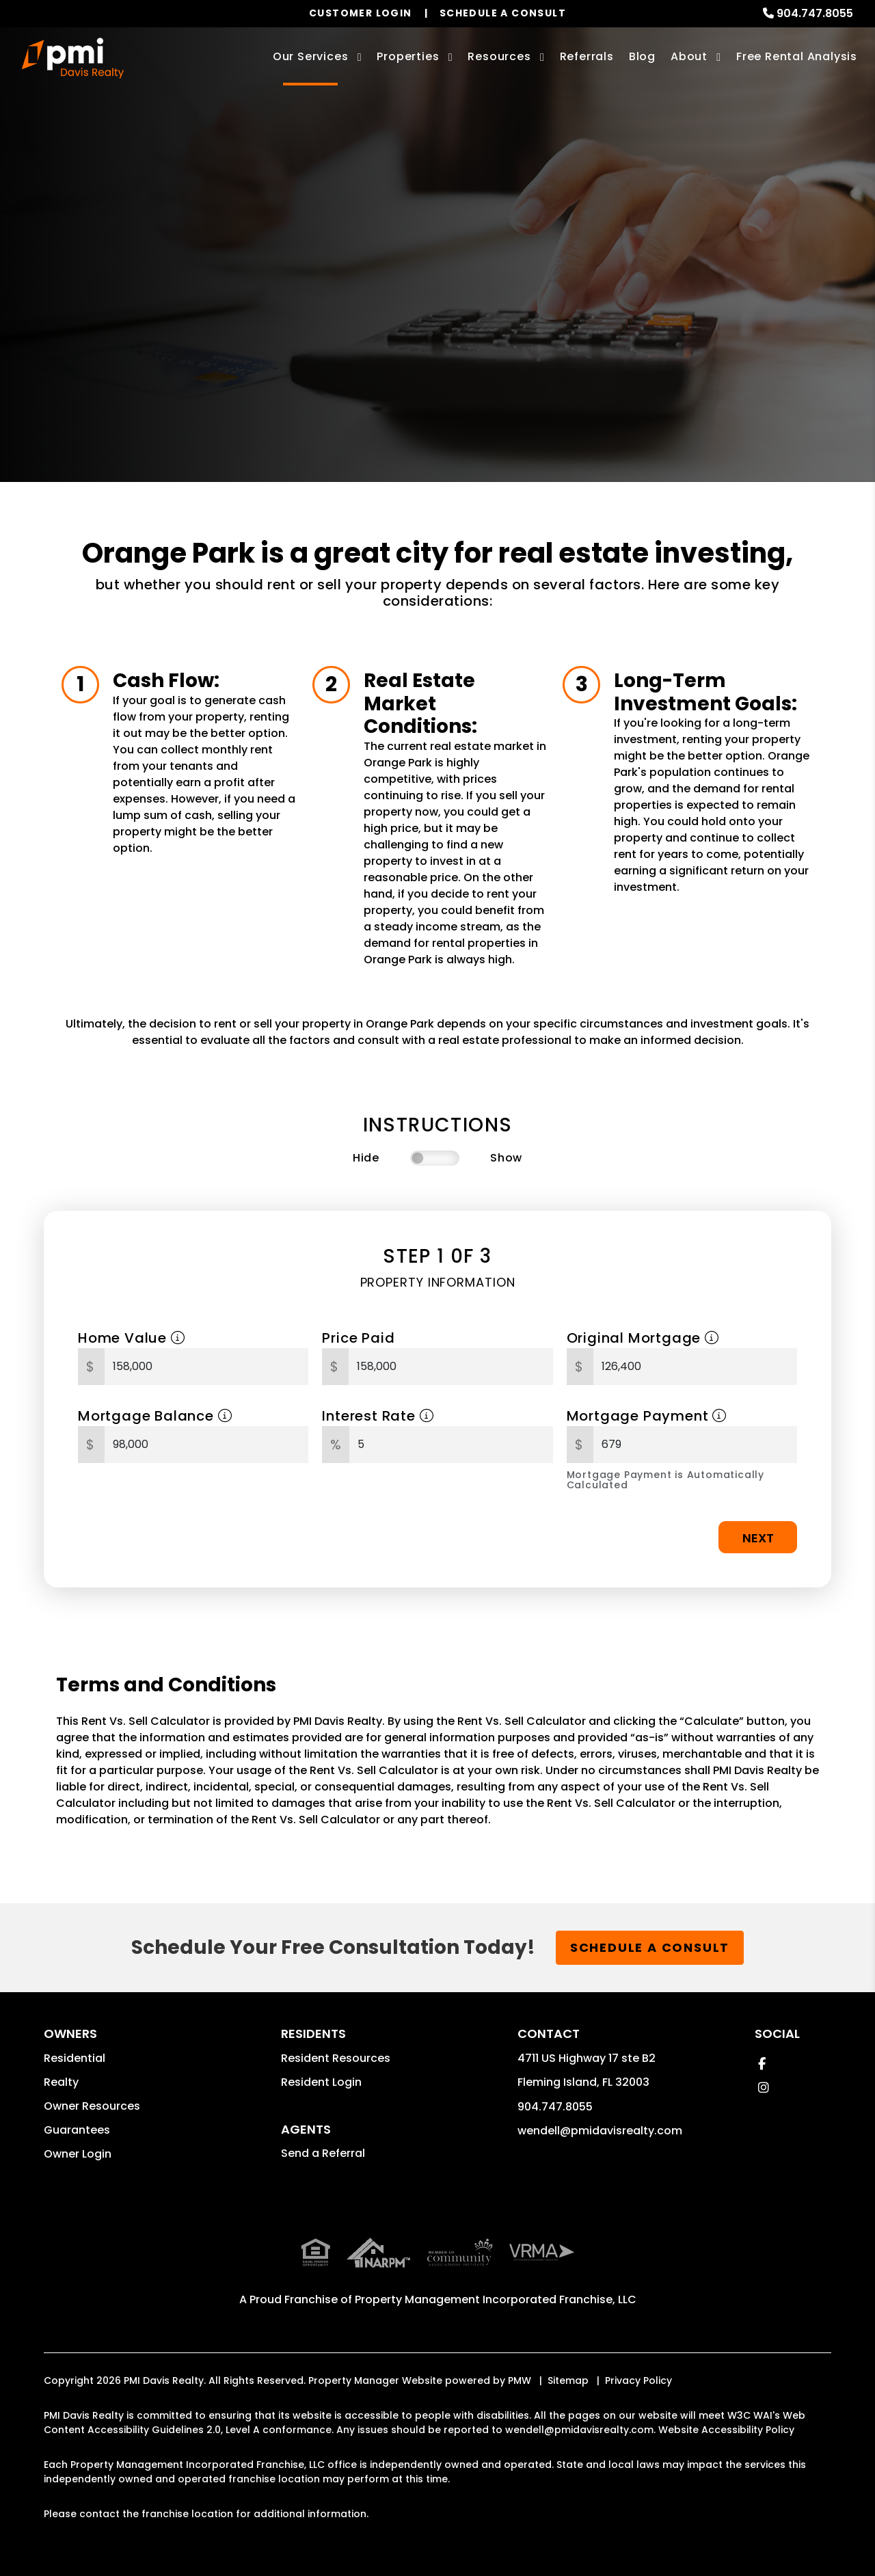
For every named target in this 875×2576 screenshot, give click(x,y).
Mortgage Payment (647, 1415)
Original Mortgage (643, 1337)
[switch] (434, 1158)
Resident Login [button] (321, 2082)
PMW (519, 2350)
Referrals (587, 56)
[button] (762, 2064)
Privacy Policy (638, 2350)
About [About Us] (689, 56)
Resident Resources (335, 2058)
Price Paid (358, 1337)
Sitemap (568, 2350)
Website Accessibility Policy (726, 2399)
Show (506, 1158)
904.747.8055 (815, 13)
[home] (73, 58)
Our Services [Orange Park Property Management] (311, 56)
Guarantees (77, 2130)
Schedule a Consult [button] (649, 1947)
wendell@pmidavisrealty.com (599, 2130)
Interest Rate (377, 1415)
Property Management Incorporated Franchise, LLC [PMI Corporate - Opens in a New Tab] (495, 2269)
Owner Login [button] (77, 2154)
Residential (74, 2058)
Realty (61, 2082)
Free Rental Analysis (796, 56)
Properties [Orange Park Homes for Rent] (408, 56)
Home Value (131, 1337)
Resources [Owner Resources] (499, 56)
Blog (642, 56)
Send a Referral (323, 2153)
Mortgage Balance (155, 1415)
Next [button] (758, 1537)
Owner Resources (92, 2106)
